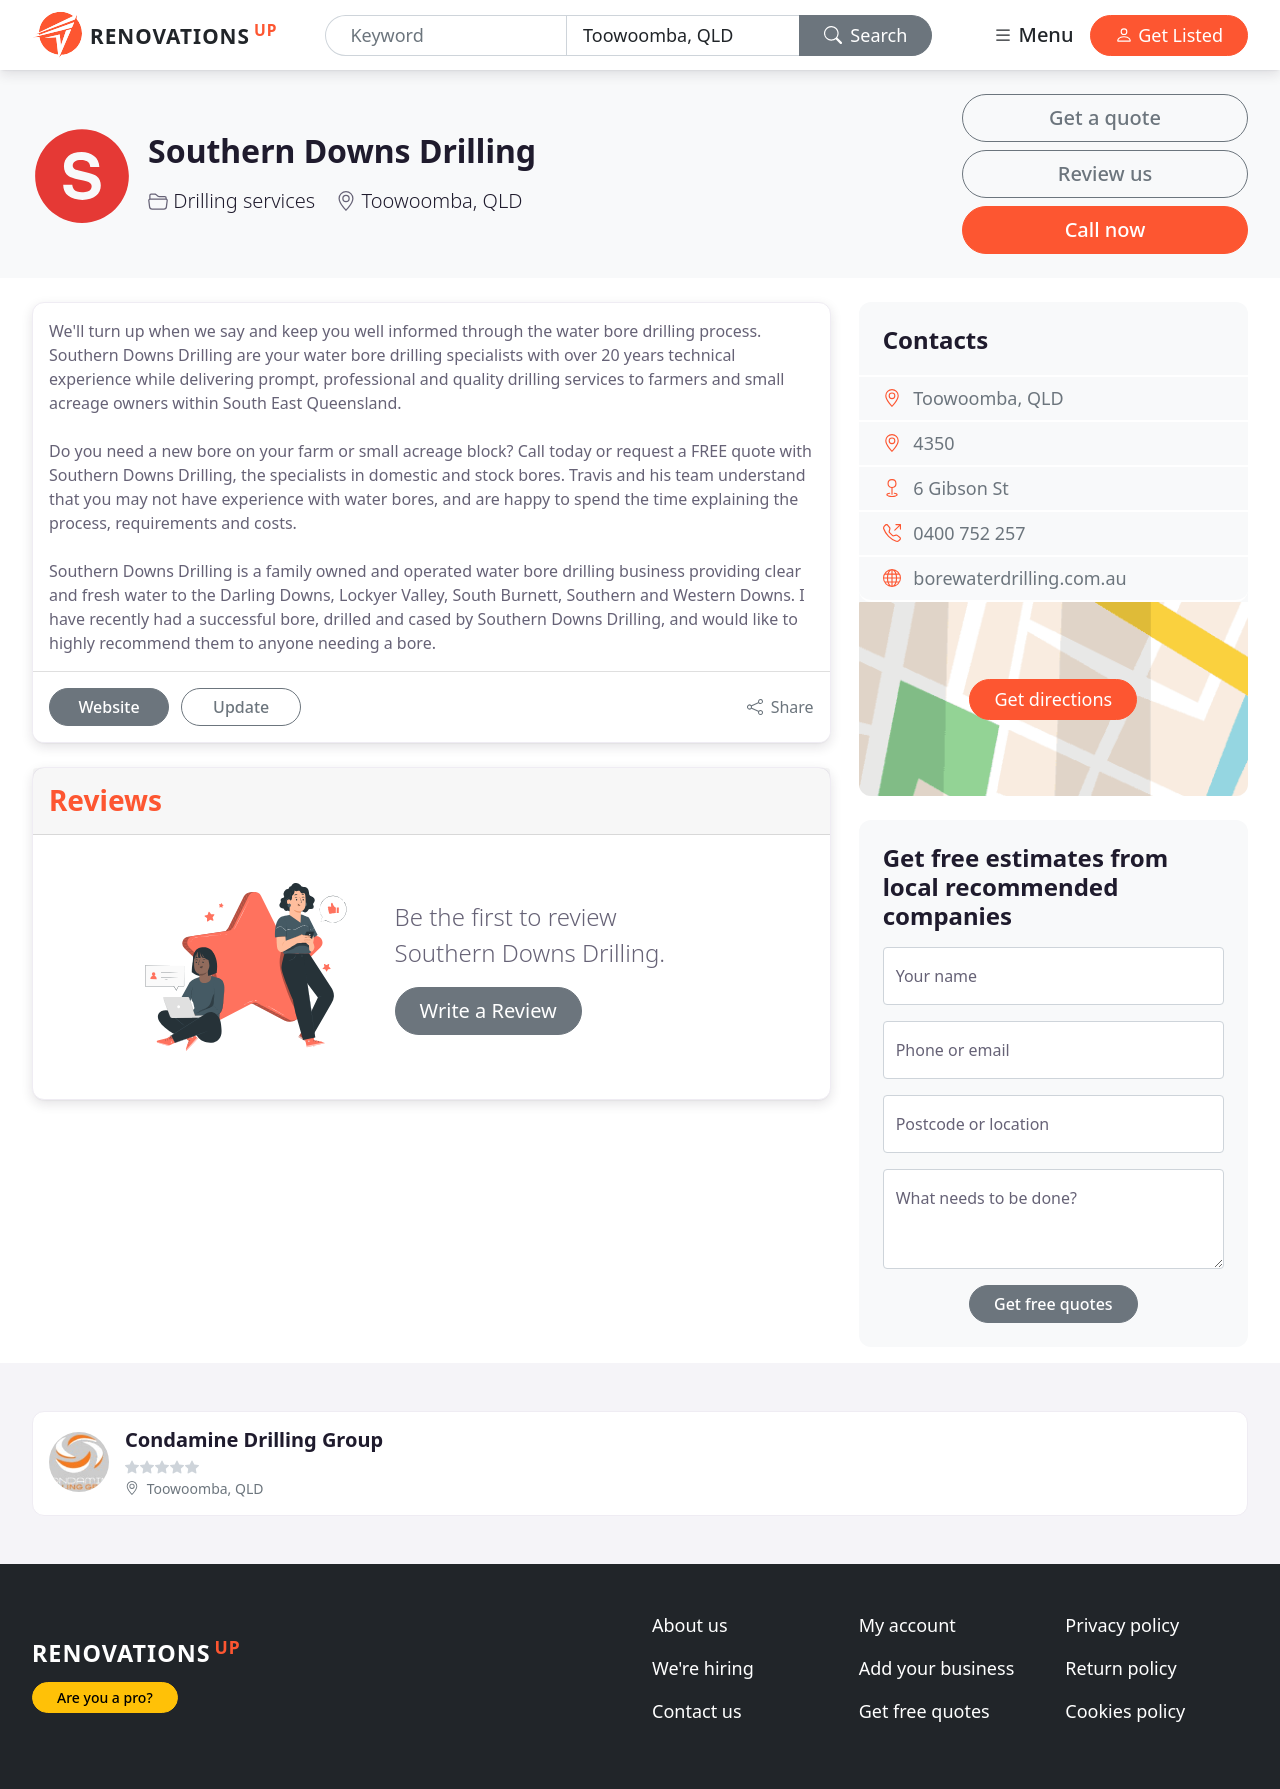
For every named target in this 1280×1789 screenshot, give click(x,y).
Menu (1033, 34)
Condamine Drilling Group (254, 1439)
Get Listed (1169, 35)
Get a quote (1105, 117)
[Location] (683, 35)
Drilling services (244, 200)
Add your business (937, 1668)
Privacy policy (1122, 1625)
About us (690, 1625)
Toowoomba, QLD (442, 200)
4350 (933, 443)
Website (108, 707)
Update (241, 707)
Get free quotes (1053, 1304)
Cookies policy (1125, 1711)
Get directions (1053, 699)
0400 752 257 (969, 533)
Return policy (1120, 1668)
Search (866, 35)
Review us (1105, 173)
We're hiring (703, 1668)
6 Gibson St (961, 488)
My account (907, 1625)
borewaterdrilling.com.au (1019, 578)
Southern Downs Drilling (342, 150)
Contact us (697, 1711)
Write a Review (488, 1010)
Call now (1105, 229)
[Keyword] (446, 35)
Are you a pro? (105, 1697)
